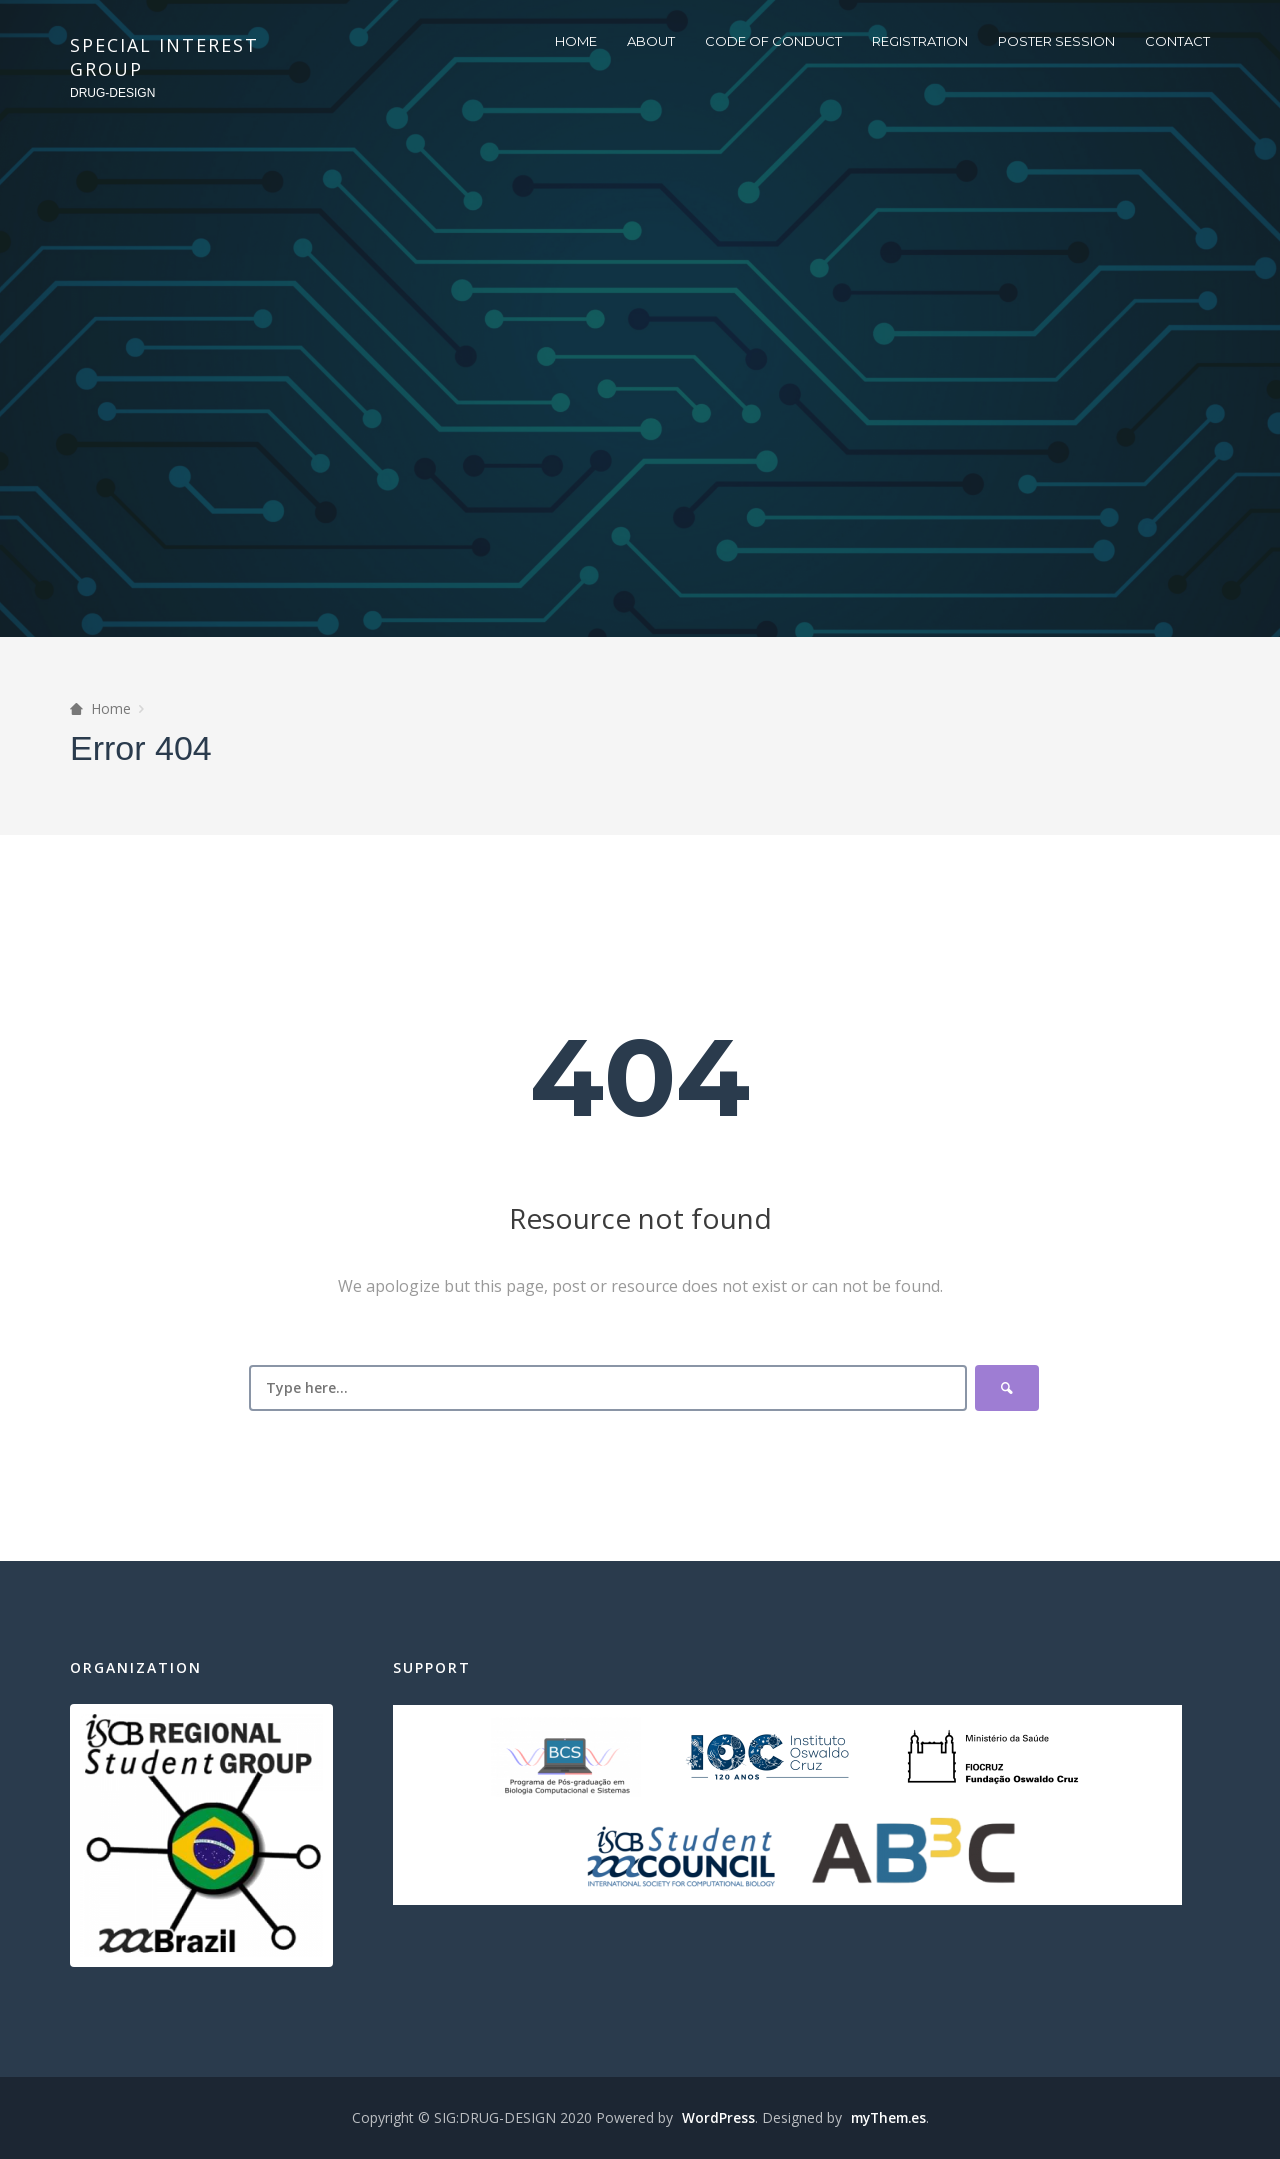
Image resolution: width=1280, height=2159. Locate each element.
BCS (566, 1757)
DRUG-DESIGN (112, 93)
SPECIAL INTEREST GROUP (164, 57)
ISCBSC (681, 1857)
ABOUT (651, 41)
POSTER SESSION (1056, 41)
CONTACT (1177, 41)
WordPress (714, 2117)
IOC (767, 1757)
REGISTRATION (920, 41)
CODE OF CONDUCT (773, 41)
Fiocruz (993, 1757)
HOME (576, 41)
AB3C (914, 1857)
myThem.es (888, 2117)
